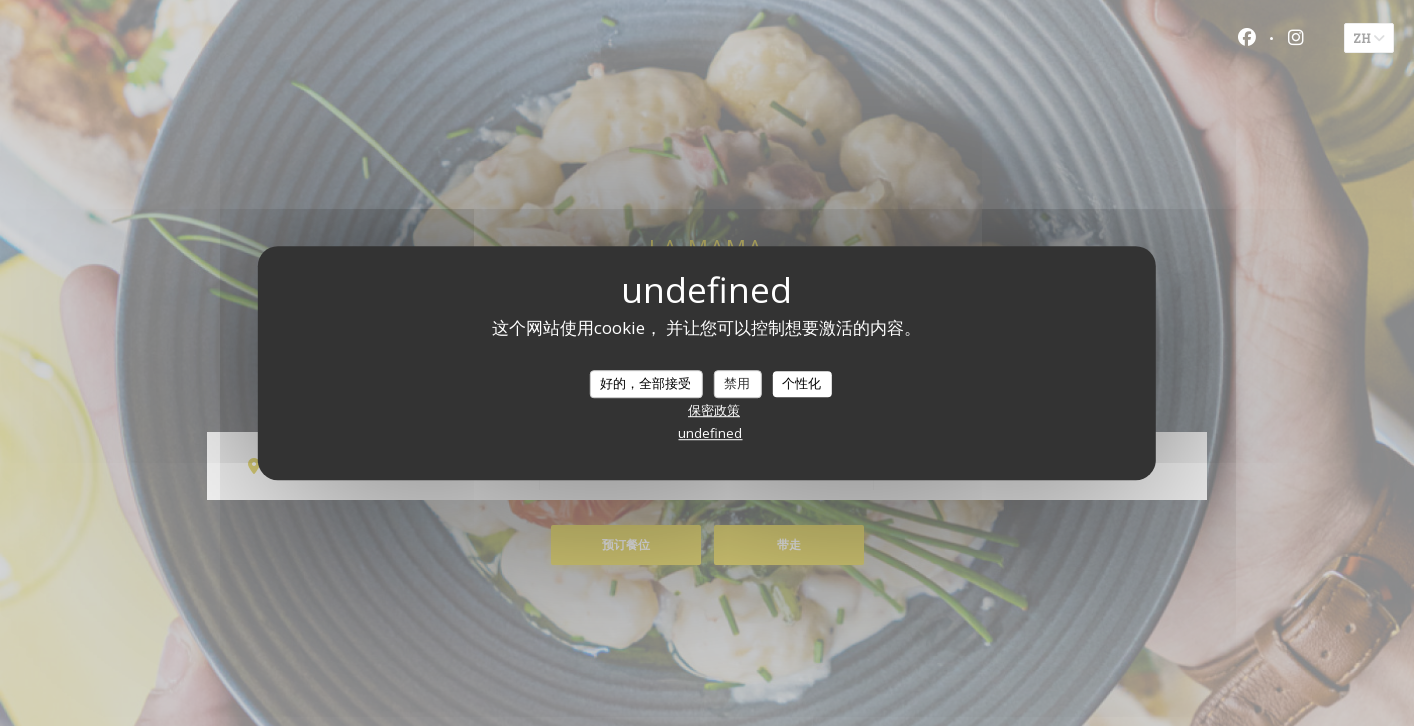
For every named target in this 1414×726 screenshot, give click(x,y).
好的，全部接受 (645, 383)
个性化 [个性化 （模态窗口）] (801, 383)
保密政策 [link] (714, 410)
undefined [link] (710, 433)
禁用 (737, 383)
